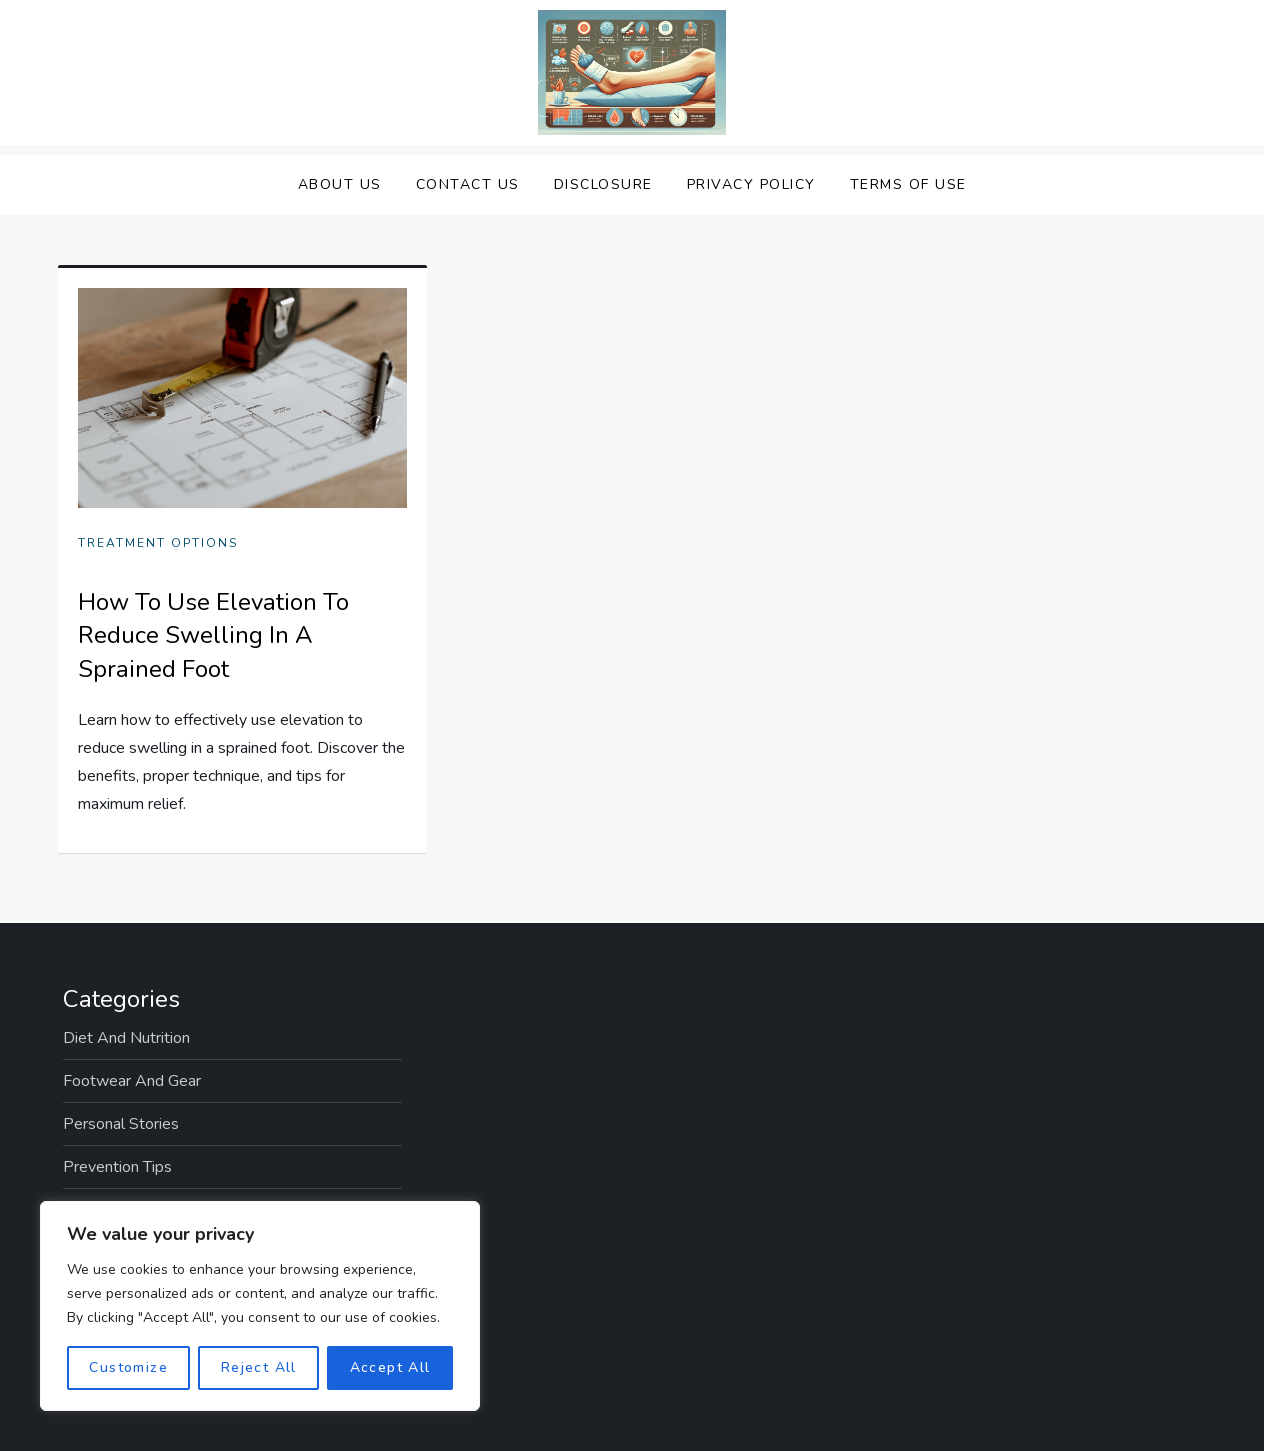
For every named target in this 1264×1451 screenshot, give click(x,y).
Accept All (390, 1367)
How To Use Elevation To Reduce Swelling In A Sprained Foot (213, 635)
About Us (340, 184)
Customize (128, 1367)
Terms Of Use (908, 184)
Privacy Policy (751, 184)
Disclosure (603, 184)
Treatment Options (158, 543)
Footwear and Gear (132, 1081)
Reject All (259, 1367)
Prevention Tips (117, 1167)
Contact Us (468, 184)
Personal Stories (121, 1124)
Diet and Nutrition (126, 1038)
